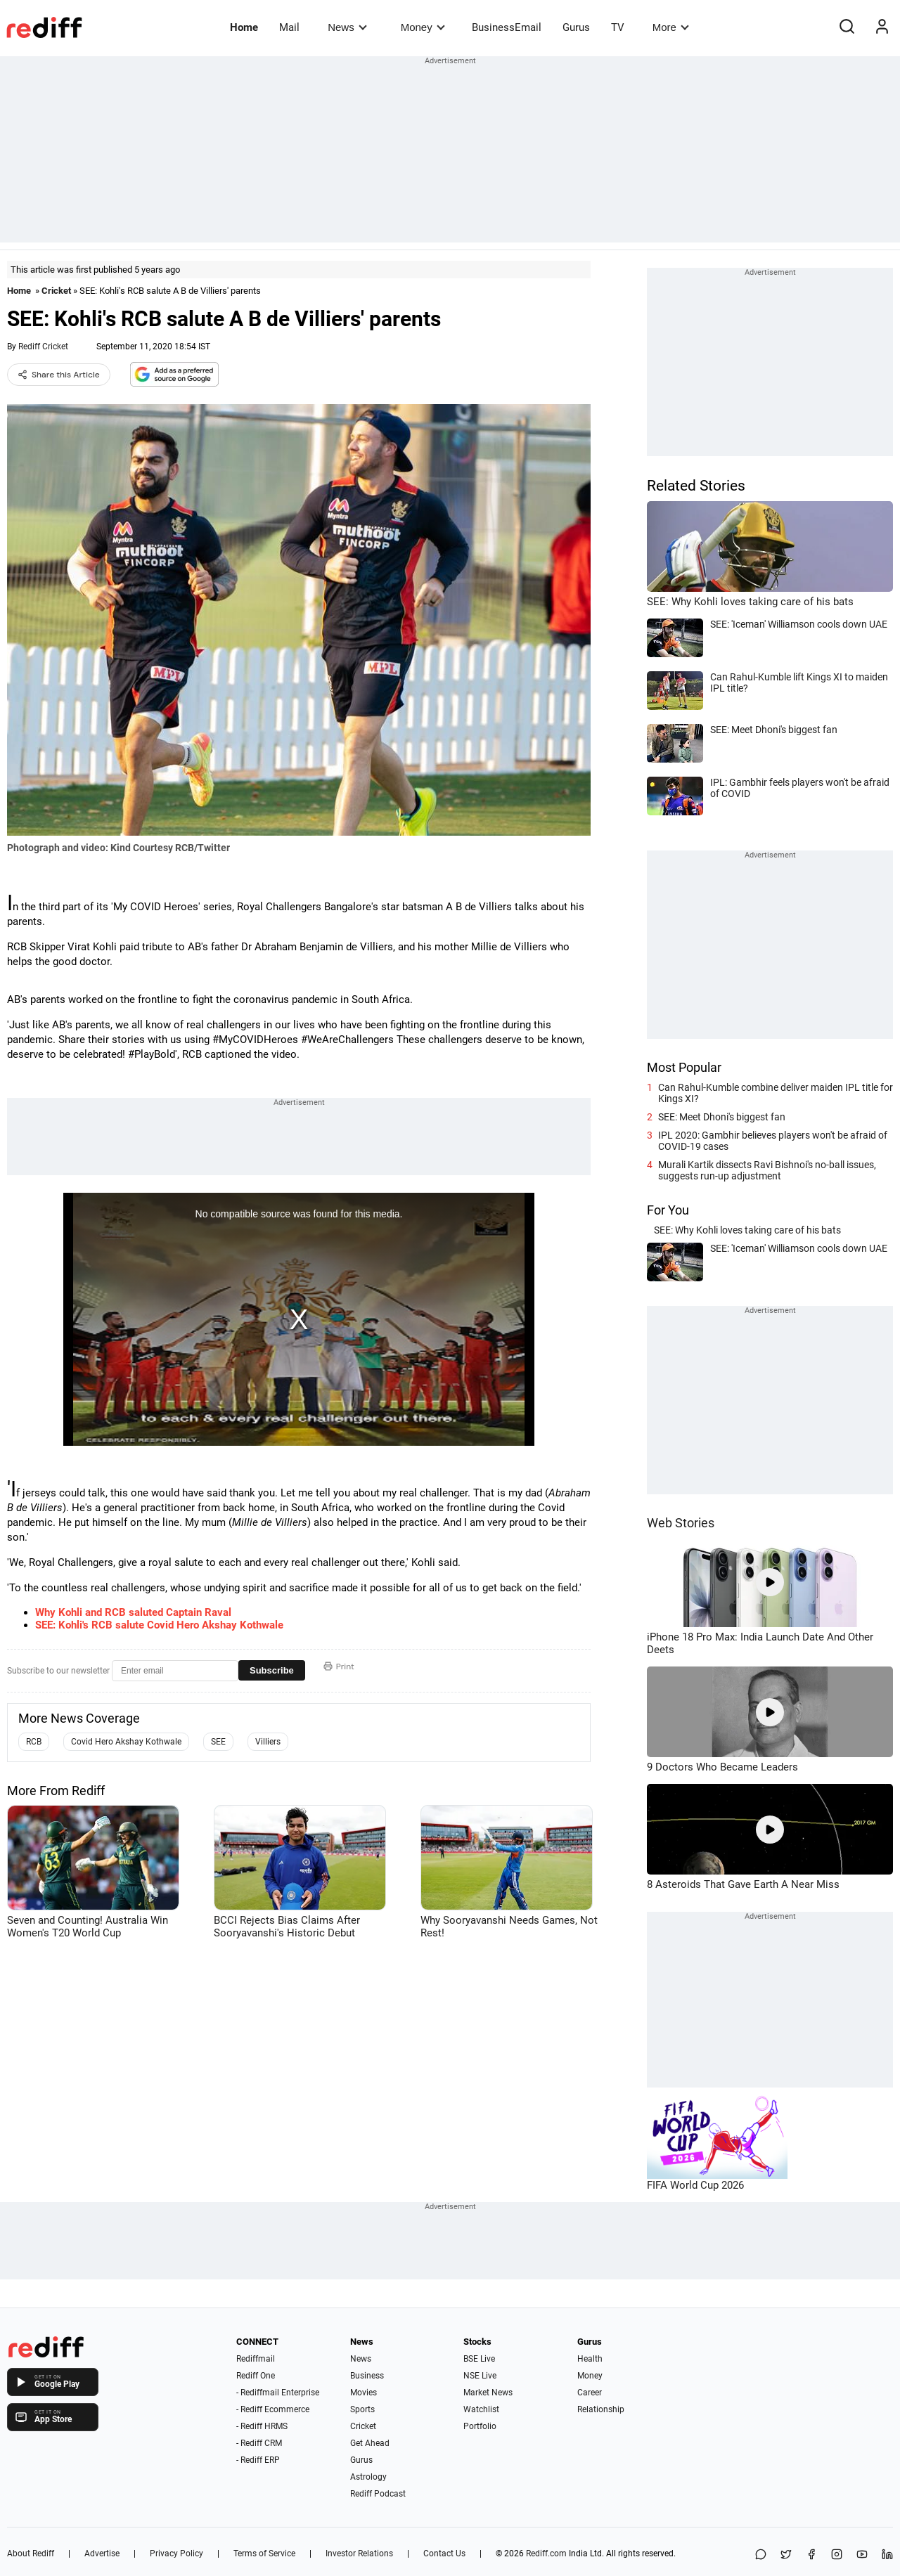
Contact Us (444, 2553)
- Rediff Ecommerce (272, 2409)
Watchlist (481, 2409)
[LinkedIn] (887, 2555)
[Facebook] (811, 2555)
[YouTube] (862, 2555)
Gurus (576, 27)
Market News (488, 2392)
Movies (363, 2392)
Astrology (368, 2477)
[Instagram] (836, 2555)
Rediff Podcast (378, 2494)
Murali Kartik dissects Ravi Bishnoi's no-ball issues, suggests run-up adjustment (767, 1170)
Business (367, 2376)
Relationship (600, 2409)
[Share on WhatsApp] (760, 2555)
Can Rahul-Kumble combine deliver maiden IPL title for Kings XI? (775, 1093)
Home (244, 27)
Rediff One (255, 2376)
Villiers (268, 1742)
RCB (33, 1742)
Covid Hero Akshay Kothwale (126, 1742)
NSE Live (479, 2376)
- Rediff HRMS (262, 2426)
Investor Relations (359, 2553)
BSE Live (479, 2359)
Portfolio (479, 2426)
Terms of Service (264, 2553)
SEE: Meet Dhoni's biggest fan (721, 1116)
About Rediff (30, 2553)
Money (423, 27)
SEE (218, 1742)
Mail (289, 27)
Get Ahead (370, 2443)
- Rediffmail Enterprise (277, 2392)
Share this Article (59, 374)
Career (589, 2392)
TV (617, 27)
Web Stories (680, 1522)
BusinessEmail (506, 27)
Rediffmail (255, 2359)
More (670, 27)
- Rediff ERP (258, 2460)
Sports (362, 2409)
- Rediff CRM (259, 2443)
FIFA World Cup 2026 (695, 2185)
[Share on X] (786, 2555)
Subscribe (272, 1670)
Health (590, 2359)
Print (338, 1666)
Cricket (56, 290)
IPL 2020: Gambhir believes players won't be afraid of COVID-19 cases (772, 1141)
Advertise (102, 2553)
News (347, 27)
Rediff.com (546, 2553)
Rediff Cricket (43, 346)
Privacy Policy (176, 2553)
